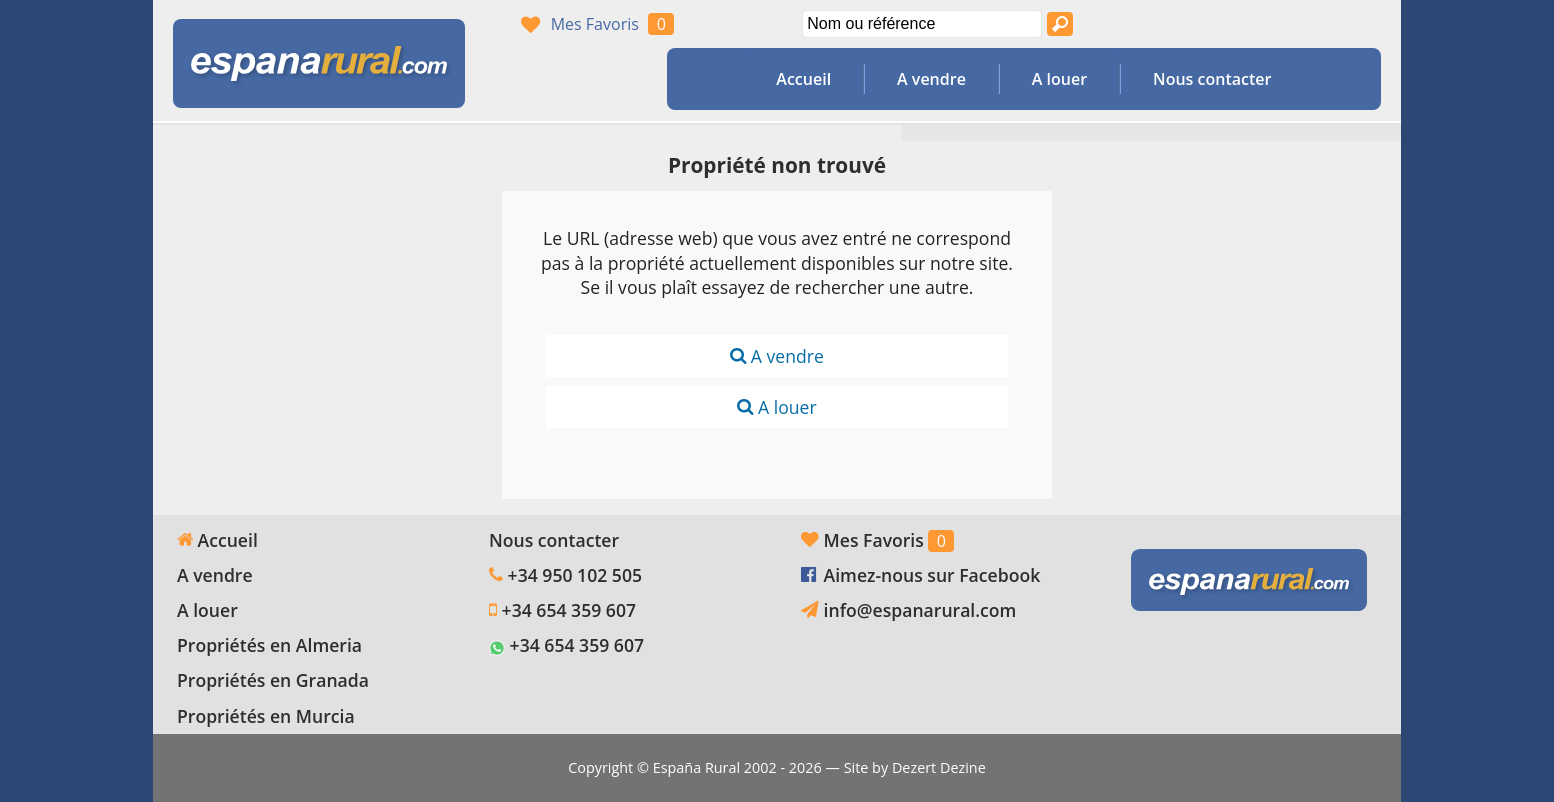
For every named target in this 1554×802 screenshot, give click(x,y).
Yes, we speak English (1216, 24)
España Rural (696, 767)
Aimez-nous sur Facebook (932, 575)
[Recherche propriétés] (1060, 24)
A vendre (931, 79)
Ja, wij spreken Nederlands (1330, 24)
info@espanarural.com (920, 610)
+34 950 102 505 (575, 575)
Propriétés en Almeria (269, 645)
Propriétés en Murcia (266, 716)
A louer (1059, 79)
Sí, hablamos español (1254, 24)
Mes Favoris (595, 24)
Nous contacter (1212, 79)
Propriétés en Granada (273, 680)
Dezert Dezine (939, 767)
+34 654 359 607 (569, 610)
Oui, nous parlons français (1292, 24)
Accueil (803, 79)
